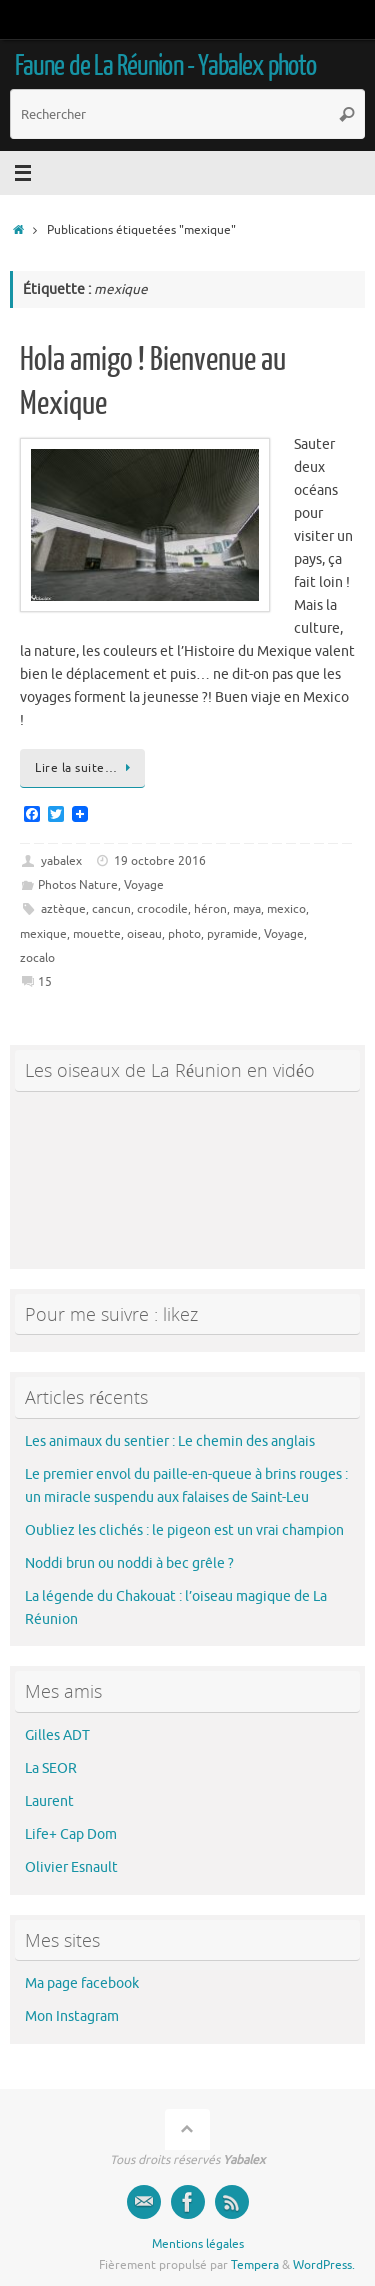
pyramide (232, 934)
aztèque (63, 909)
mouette (97, 934)
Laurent (49, 1801)
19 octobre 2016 (160, 861)
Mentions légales (198, 2244)
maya (247, 909)
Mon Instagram (72, 2016)
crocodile (162, 909)
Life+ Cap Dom (71, 1834)
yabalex (61, 861)
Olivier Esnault (71, 1867)
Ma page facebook (82, 1983)
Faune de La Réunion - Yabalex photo (165, 66)
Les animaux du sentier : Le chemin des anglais (170, 1441)
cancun (111, 909)
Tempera (255, 2265)
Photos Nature (78, 885)
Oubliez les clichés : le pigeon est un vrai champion (184, 1530)
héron (210, 909)
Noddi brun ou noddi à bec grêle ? (129, 1563)
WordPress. (324, 2265)
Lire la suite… (86, 768)
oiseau (144, 934)
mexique (43, 934)
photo (184, 934)
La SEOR (51, 1768)
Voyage (144, 885)
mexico (286, 909)
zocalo (37, 958)
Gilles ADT (57, 1735)
